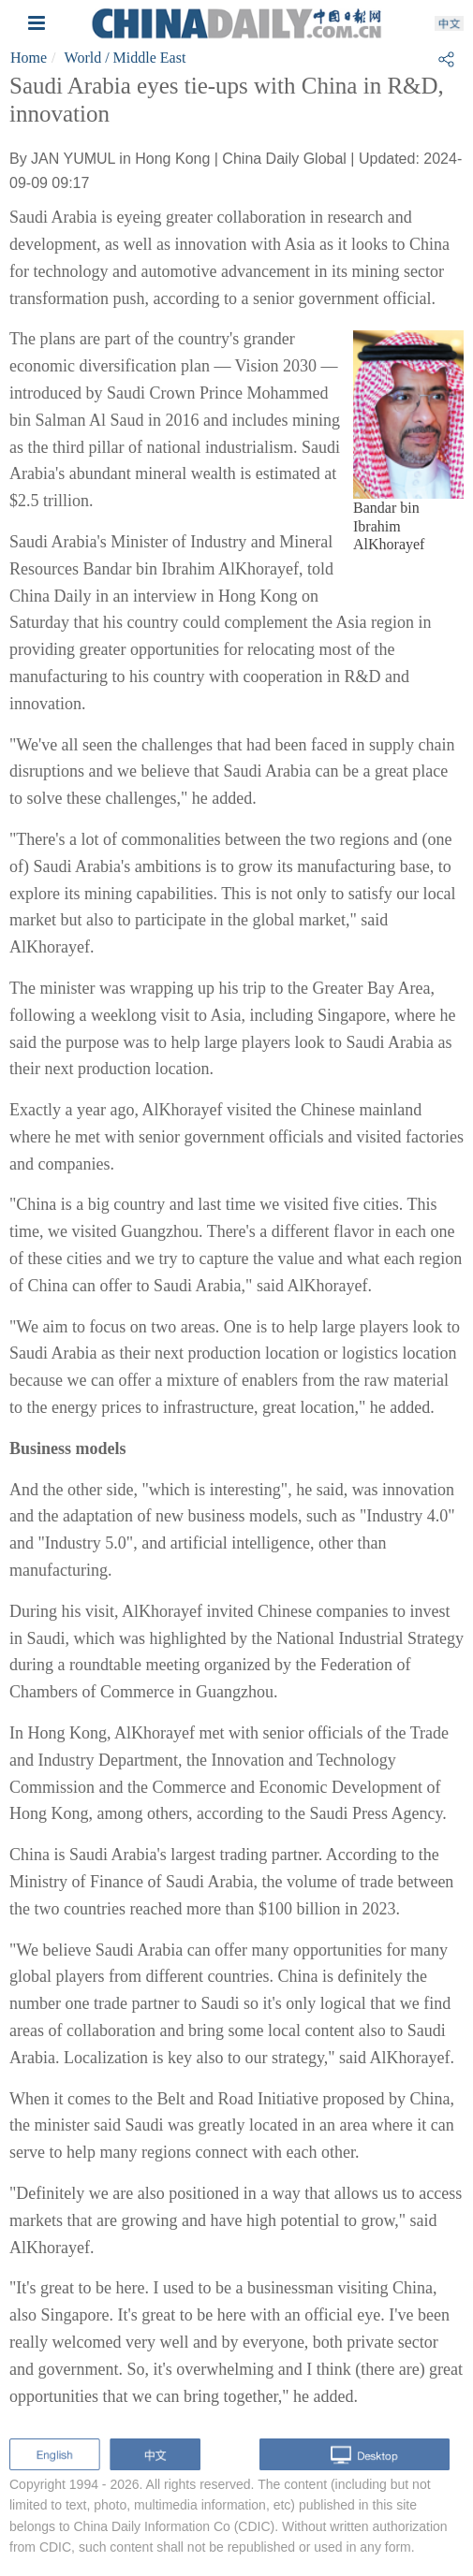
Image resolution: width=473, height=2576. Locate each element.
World (83, 57)
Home (28, 57)
